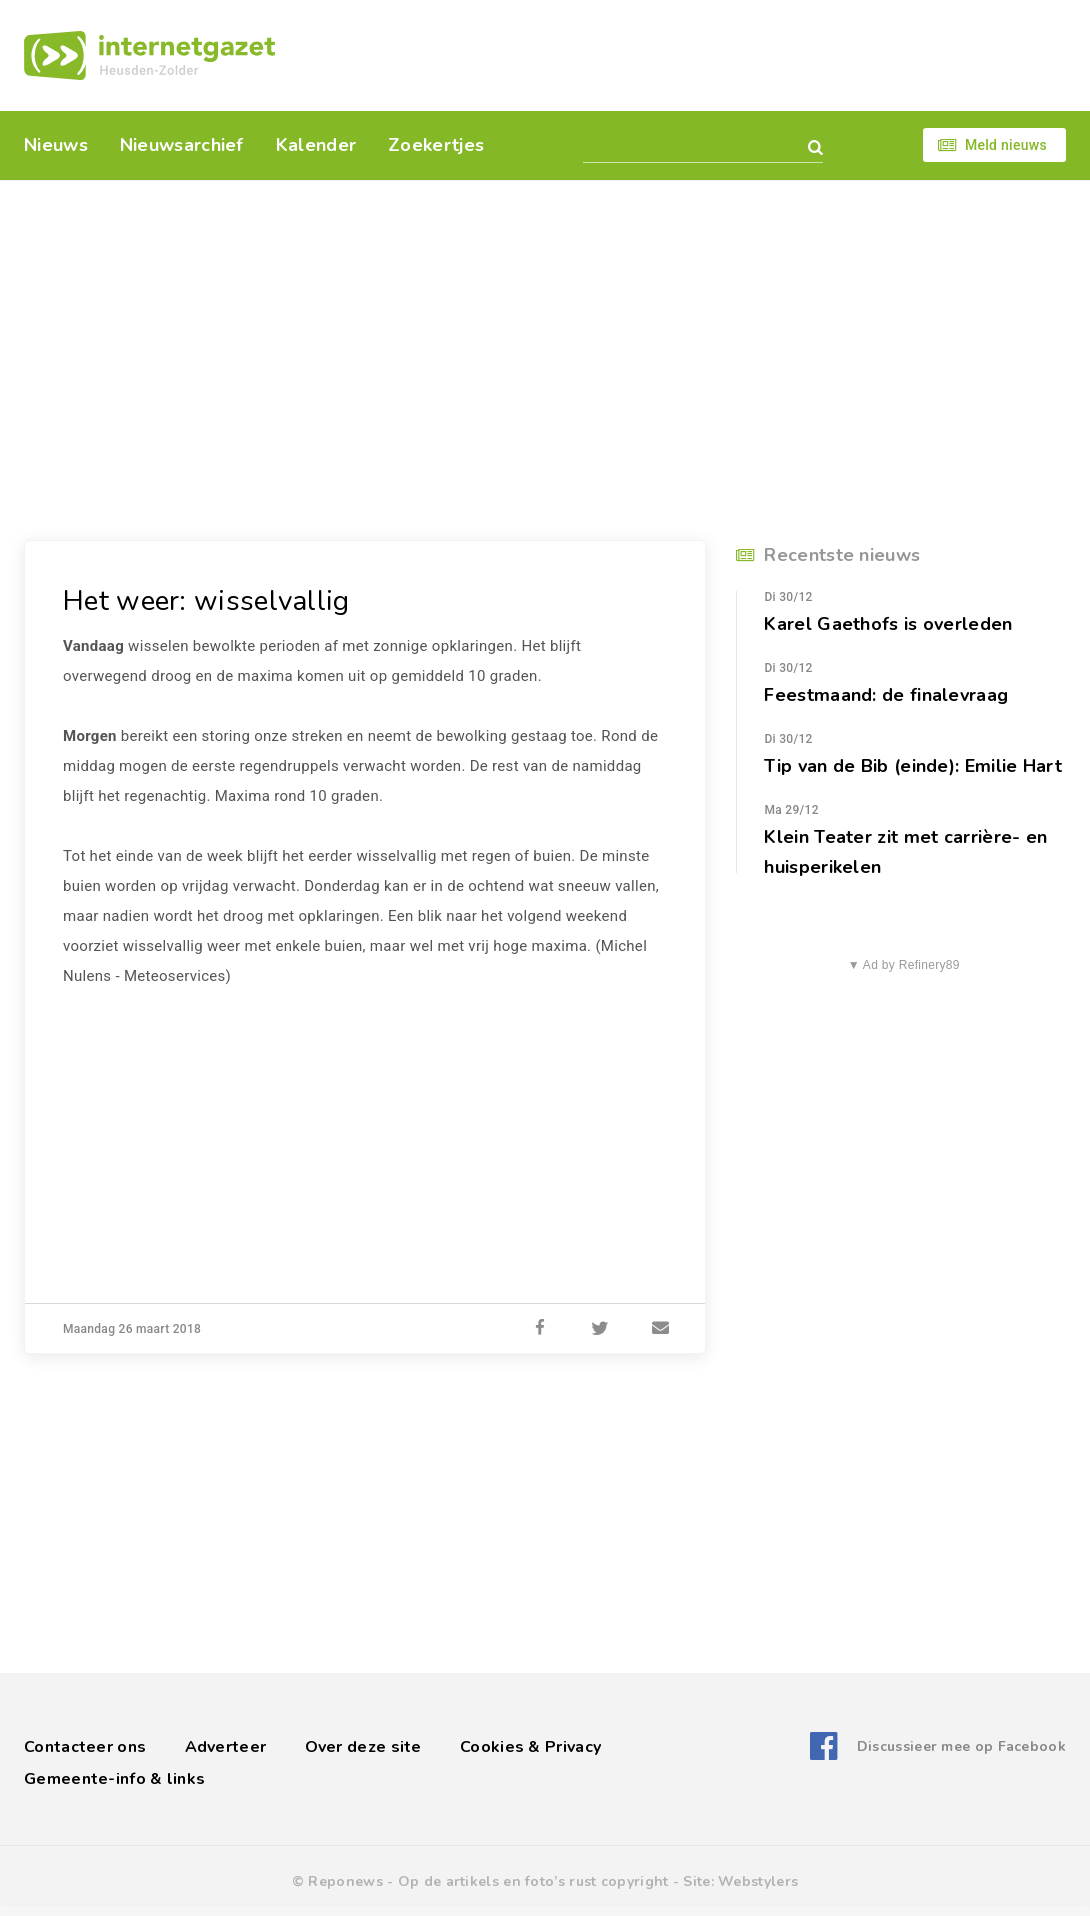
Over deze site (363, 1747)
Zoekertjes (436, 145)
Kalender (316, 145)
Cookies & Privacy (530, 1747)
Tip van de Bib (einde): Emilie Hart (913, 766)
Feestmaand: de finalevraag (886, 695)
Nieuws (56, 145)
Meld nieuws (1006, 145)
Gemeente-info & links (114, 1779)
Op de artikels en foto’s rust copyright (533, 1881)
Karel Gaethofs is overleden (888, 624)
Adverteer (226, 1747)
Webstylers (758, 1881)
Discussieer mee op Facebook (961, 1746)
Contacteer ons (85, 1747)
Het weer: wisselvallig (206, 601)
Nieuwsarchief (182, 145)
